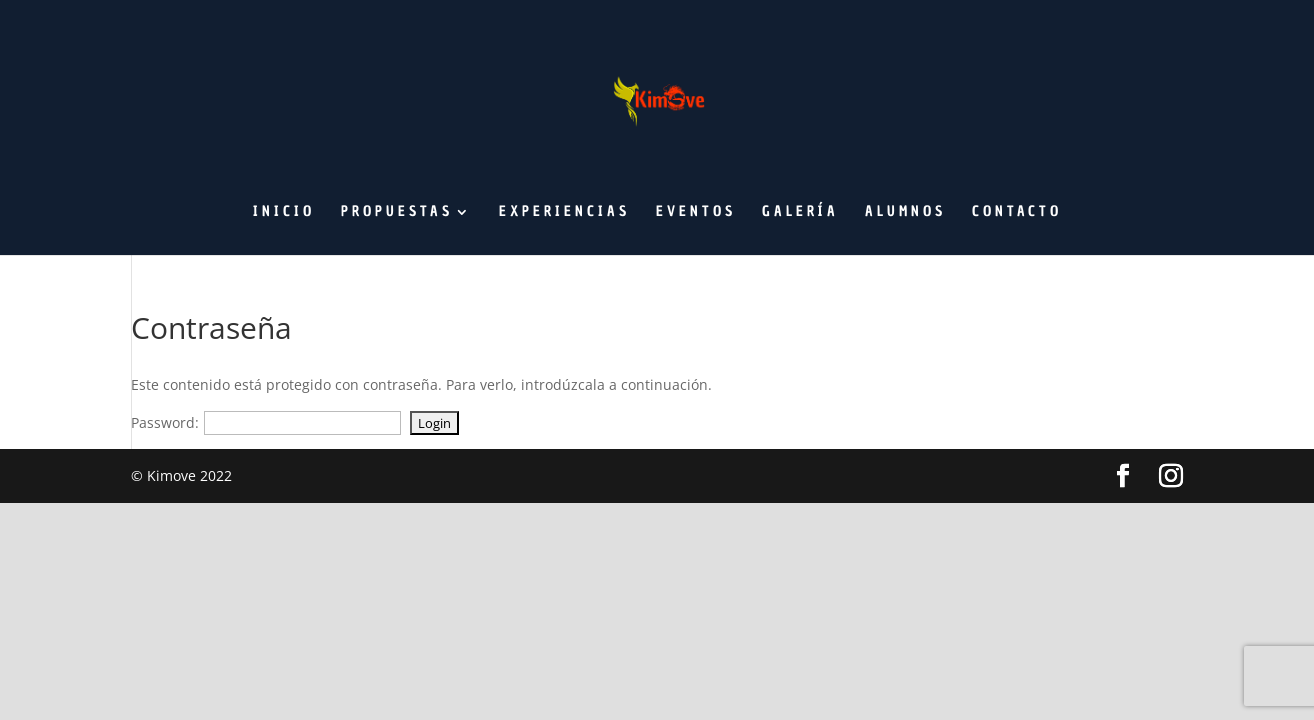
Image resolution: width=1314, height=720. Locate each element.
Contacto (1017, 213)
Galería (800, 213)
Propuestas (397, 213)
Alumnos (905, 213)
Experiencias (564, 213)
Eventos (696, 213)
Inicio (284, 213)
